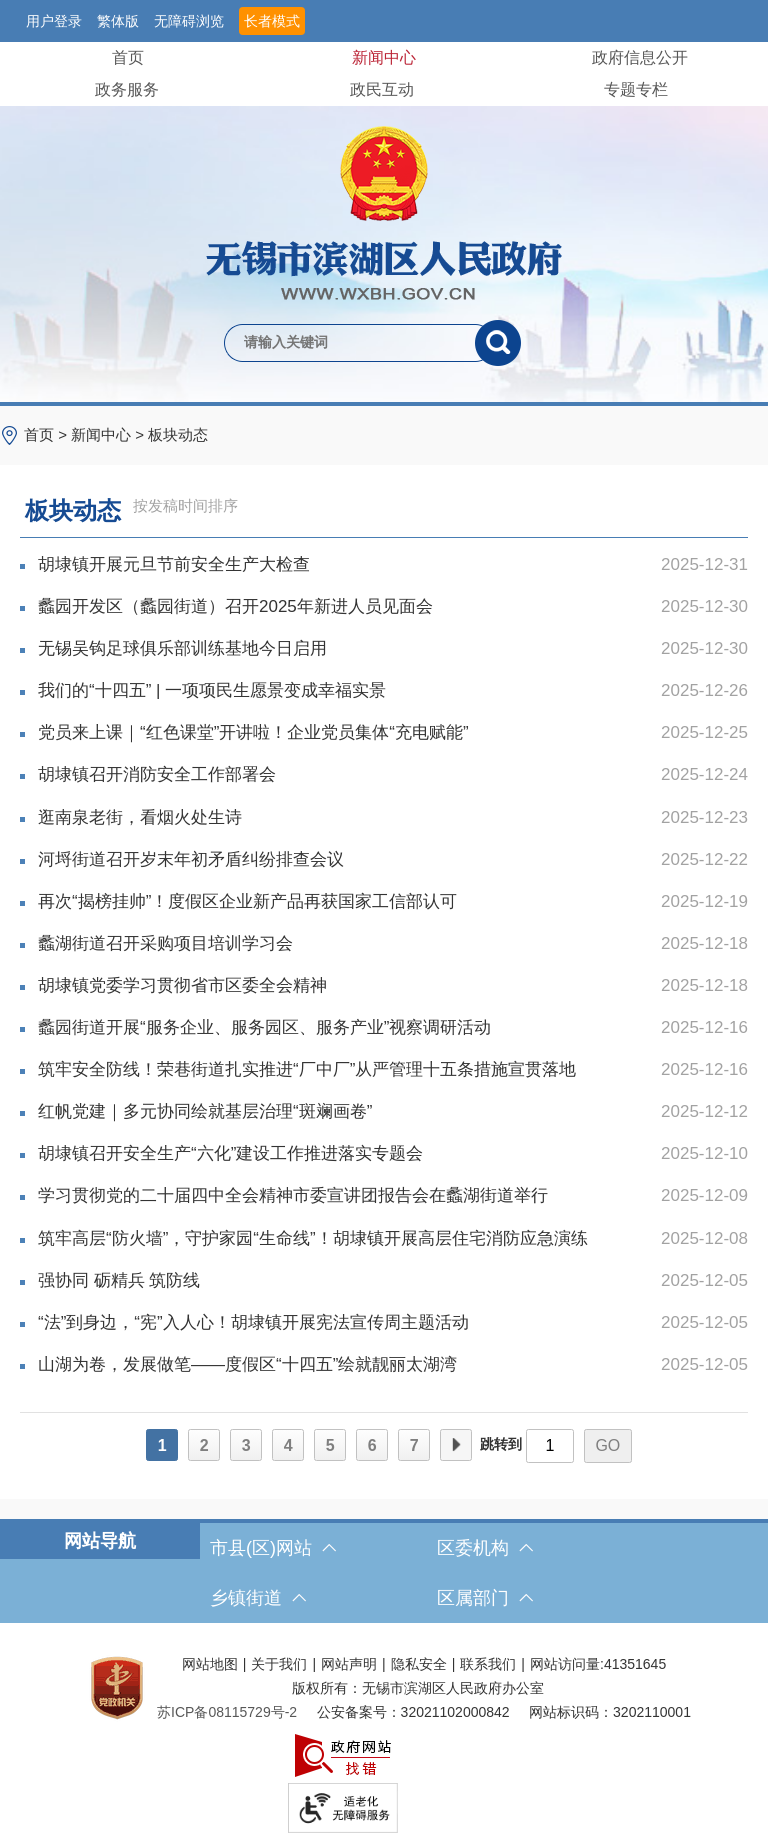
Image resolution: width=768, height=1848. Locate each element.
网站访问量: (567, 1664)
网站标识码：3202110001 (610, 1712)
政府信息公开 (640, 57)
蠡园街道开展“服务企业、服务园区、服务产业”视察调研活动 (393, 1028)
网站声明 (349, 1664)
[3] (246, 1445)
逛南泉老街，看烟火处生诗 (393, 818)
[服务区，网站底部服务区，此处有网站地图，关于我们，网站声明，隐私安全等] (384, 1740)
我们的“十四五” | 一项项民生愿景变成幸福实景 (393, 691)
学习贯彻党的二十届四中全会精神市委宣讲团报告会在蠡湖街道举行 (393, 1196)
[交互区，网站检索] (384, 310)
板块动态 (178, 434)
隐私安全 (419, 1664)
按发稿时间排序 (185, 506)
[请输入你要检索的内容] (349, 343)
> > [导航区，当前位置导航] (116, 434)
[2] (204, 1445)
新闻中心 (384, 57)
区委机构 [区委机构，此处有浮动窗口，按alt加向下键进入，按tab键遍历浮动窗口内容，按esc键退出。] (485, 1548)
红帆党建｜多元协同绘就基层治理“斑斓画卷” (393, 1112)
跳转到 (501, 1444)
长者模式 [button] (272, 21)
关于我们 (279, 1664)
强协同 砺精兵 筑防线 (393, 1281)
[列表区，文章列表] (384, 982)
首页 (128, 57)
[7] (414, 1445)
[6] (372, 1445)
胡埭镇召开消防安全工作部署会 (393, 775)
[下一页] (456, 1445)
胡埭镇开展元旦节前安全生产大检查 (393, 565)
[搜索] (498, 343)
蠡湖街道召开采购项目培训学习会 (393, 944)
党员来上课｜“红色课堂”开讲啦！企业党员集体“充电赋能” (393, 733)
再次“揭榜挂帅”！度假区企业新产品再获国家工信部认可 (393, 902)
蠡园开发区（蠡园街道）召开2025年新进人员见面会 (393, 607)
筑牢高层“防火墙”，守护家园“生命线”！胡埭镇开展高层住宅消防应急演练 (393, 1239)
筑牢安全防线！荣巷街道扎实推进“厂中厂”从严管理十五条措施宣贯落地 (393, 1070)
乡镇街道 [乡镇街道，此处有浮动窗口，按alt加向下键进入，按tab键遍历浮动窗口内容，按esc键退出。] (258, 1598)
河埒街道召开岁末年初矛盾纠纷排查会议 (393, 860)
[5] (330, 1445)
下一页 (456, 1446)
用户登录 (54, 21)
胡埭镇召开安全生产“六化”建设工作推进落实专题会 (393, 1154)
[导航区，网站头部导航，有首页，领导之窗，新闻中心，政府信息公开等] (384, 74)
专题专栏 (636, 89)
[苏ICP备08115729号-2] (227, 1712)
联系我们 (488, 1664)
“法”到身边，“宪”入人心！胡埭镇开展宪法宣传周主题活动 (393, 1323)
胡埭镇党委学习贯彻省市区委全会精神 (393, 986)
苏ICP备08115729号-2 (227, 1712)
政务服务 (127, 89)
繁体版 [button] (118, 21)
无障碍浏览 (189, 21)
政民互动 (382, 89)
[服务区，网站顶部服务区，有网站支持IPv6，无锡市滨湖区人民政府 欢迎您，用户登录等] (384, 21)
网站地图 (210, 1664)
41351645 (635, 1664)
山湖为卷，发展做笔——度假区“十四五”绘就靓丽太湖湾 (393, 1365)
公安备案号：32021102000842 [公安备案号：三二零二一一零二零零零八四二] (413, 1712)
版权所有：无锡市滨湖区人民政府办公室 (418, 1688)
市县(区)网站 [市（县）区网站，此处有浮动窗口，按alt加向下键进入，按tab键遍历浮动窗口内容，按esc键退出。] (273, 1548)
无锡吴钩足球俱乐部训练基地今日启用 (393, 649)
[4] (288, 1445)
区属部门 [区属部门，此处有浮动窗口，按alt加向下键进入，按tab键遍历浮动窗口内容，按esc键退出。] (485, 1598)
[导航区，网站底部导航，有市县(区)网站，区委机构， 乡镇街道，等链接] (384, 1573)
